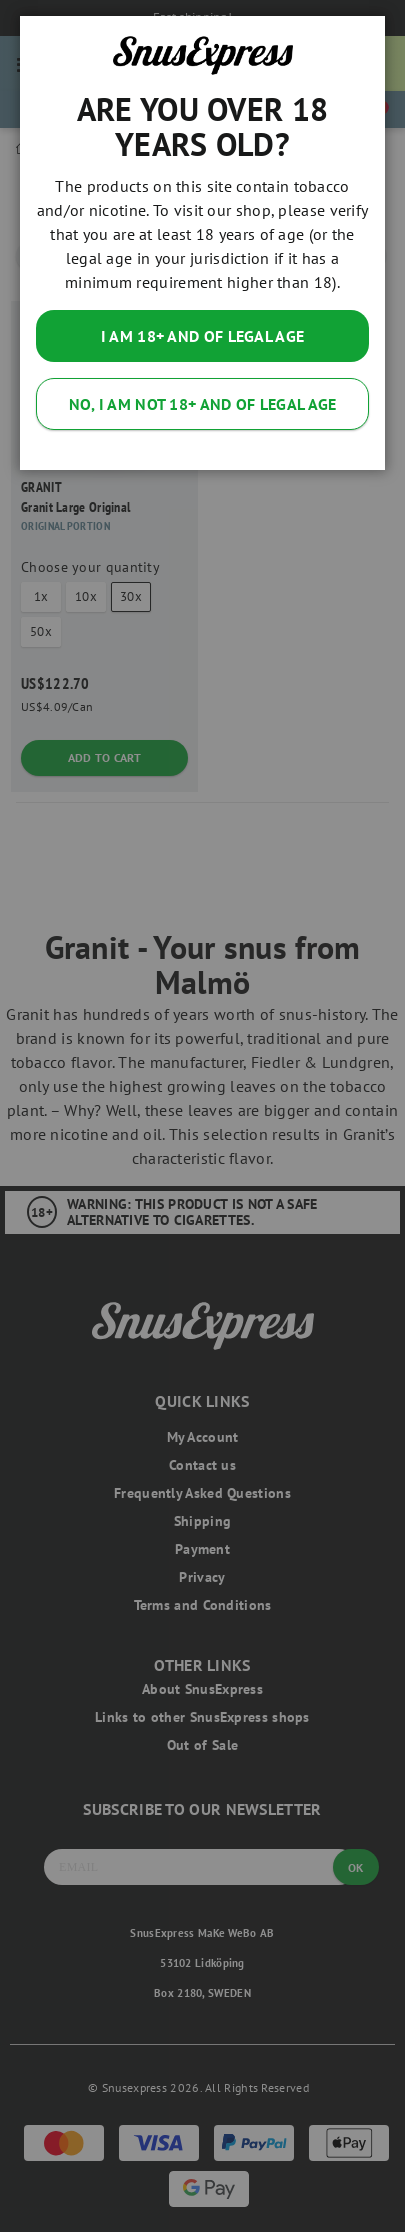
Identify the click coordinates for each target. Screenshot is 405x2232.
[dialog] (202, 1116)
